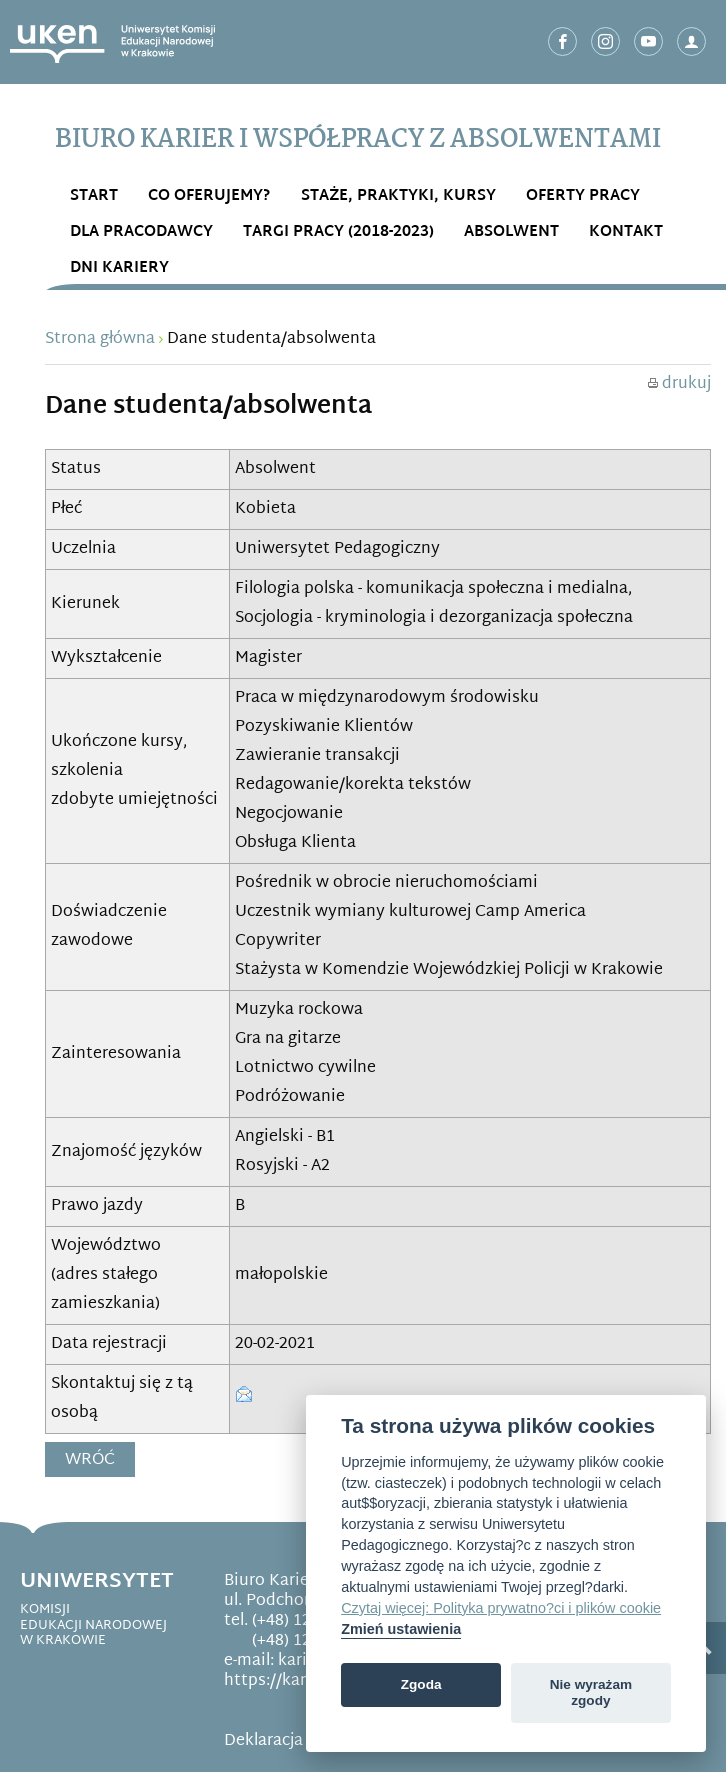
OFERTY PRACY (583, 196)
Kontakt (626, 232)
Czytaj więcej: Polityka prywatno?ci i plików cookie (501, 1608)
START (94, 196)
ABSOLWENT (511, 232)
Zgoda (421, 1684)
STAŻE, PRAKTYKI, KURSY (398, 196)
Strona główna (100, 339)
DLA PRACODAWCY (141, 232)
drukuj (679, 384)
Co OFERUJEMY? (209, 196)
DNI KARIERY (119, 268)
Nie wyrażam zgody (591, 1692)
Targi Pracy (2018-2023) (338, 232)
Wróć (90, 1460)
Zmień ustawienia (401, 1629)
